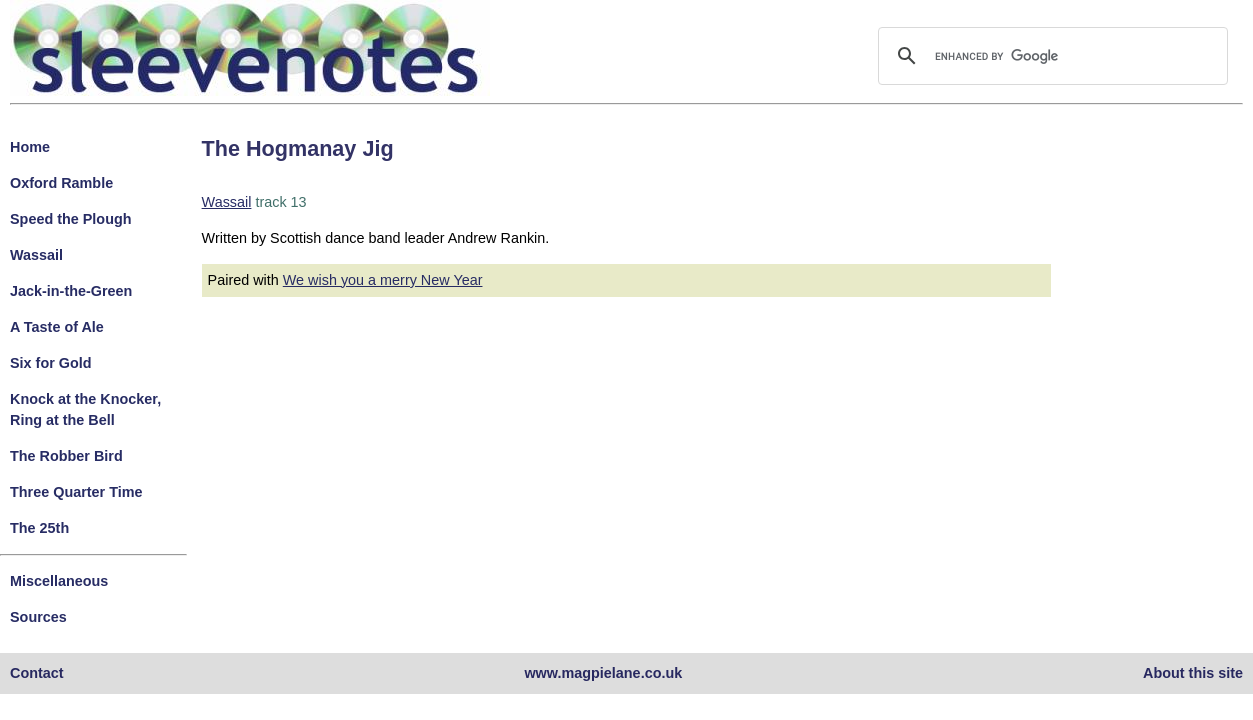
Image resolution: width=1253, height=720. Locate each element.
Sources (38, 617)
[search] (1050, 56)
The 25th (39, 528)
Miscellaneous (59, 581)
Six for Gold (51, 363)
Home (30, 147)
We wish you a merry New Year (383, 280)
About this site (1193, 673)
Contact (37, 673)
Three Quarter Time (76, 492)
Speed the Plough (71, 219)
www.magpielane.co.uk (603, 673)
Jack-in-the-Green (71, 291)
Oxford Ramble (61, 183)
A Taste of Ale (57, 327)
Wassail (36, 255)
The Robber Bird (66, 456)
